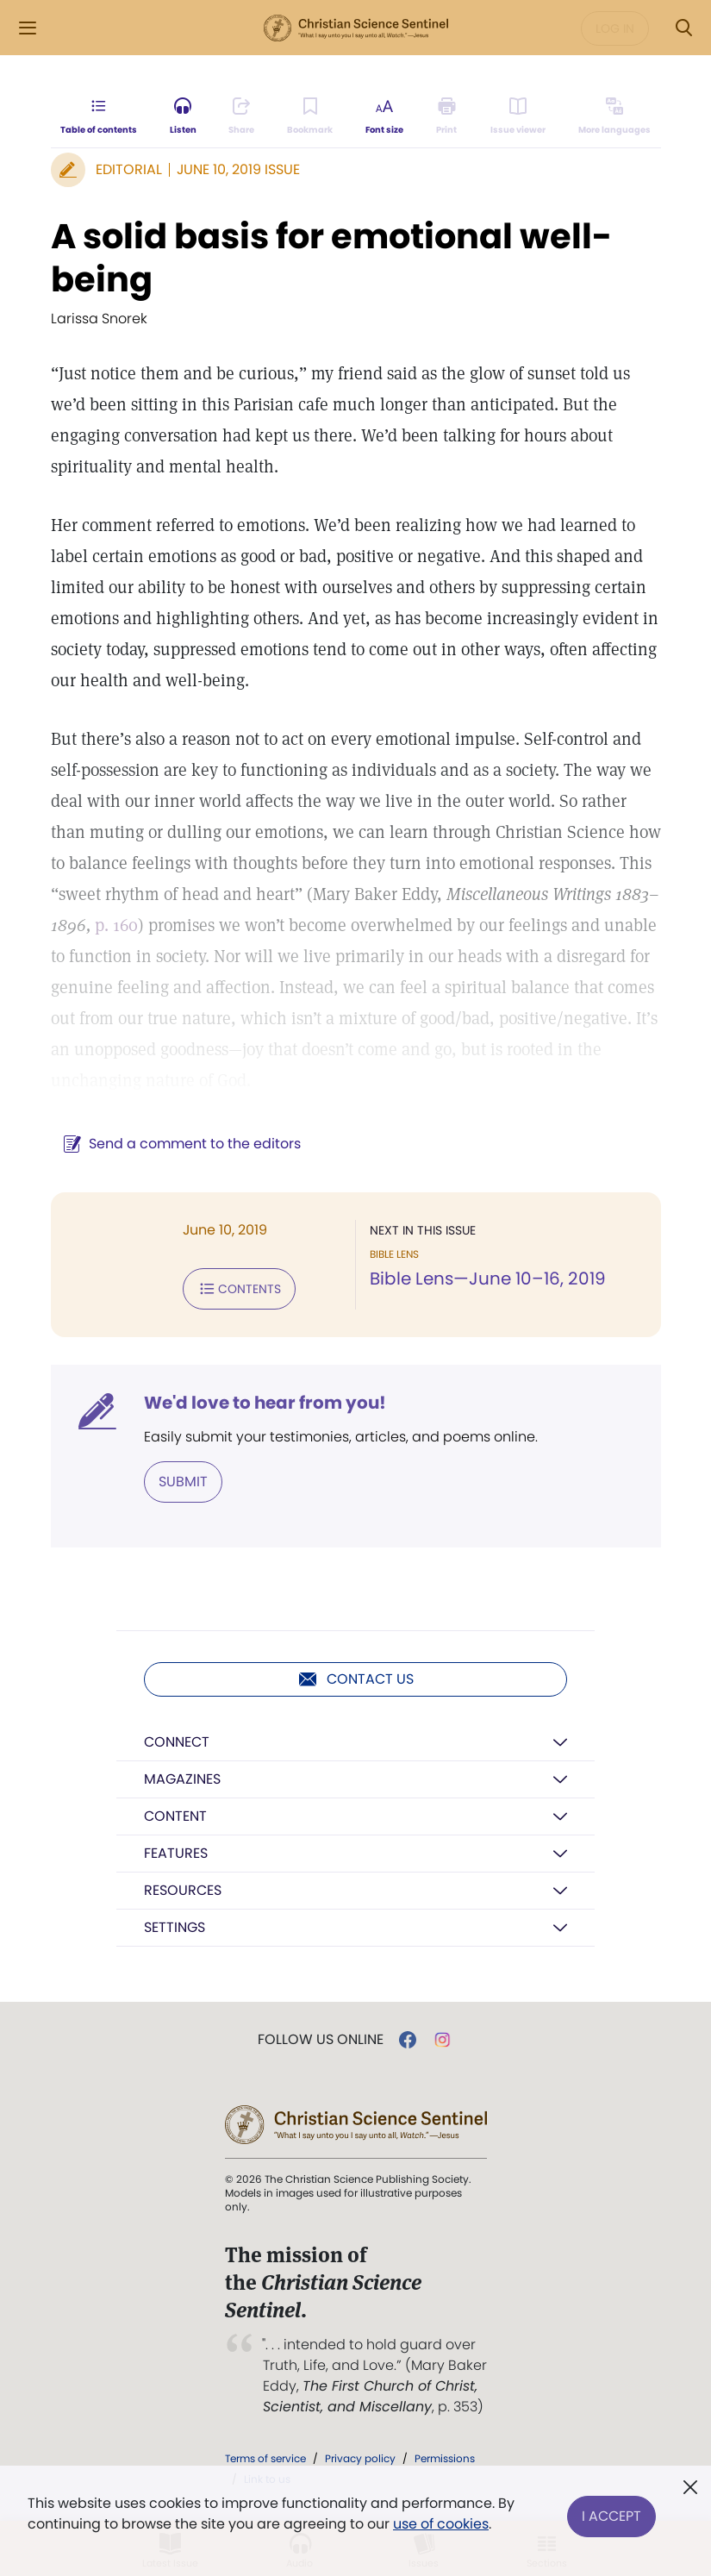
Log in (615, 28)
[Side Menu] (27, 28)
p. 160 (116, 925)
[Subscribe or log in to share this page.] (242, 117)
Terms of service (265, 2458)
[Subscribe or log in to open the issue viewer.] (518, 117)
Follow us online (321, 2040)
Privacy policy (360, 2458)
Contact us (355, 1679)
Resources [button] (182, 1890)
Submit (183, 1481)
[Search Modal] (683, 28)
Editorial (129, 169)
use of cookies (441, 2524)
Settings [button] (174, 1927)
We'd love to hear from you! (265, 1402)
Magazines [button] (182, 1779)
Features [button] (176, 1853)
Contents (239, 1289)
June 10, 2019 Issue (238, 169)
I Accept (611, 2513)
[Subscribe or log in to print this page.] (447, 117)
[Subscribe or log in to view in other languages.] (613, 117)
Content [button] (175, 1816)
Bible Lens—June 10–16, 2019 (488, 1278)
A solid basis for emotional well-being (331, 258)
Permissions (445, 2458)
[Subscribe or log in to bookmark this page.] (311, 117)
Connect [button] (176, 1742)
